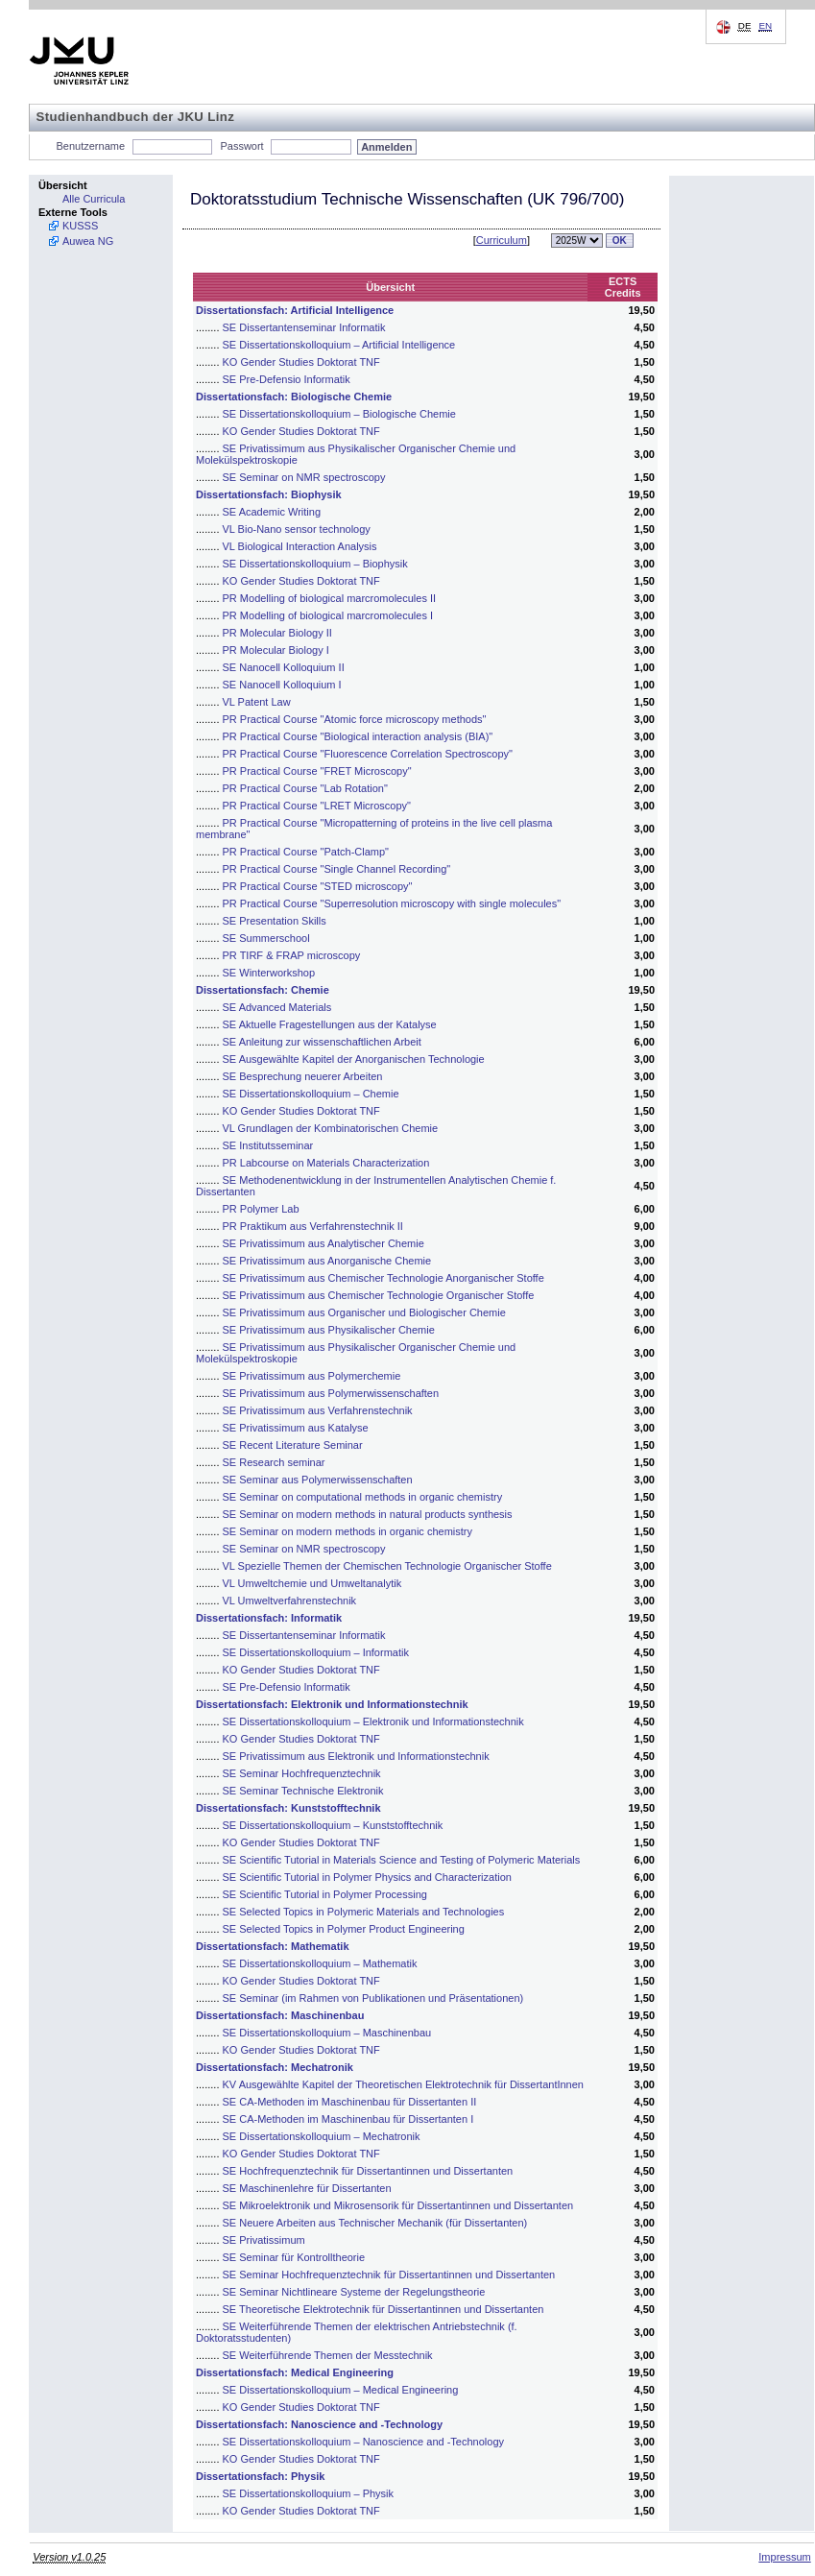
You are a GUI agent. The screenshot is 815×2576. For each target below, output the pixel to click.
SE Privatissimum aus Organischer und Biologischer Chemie (364, 1312)
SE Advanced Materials (277, 1007)
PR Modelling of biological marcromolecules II (330, 598)
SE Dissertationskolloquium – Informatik (316, 1652)
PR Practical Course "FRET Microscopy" (317, 771)
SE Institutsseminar (268, 1145)
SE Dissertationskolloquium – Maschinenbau (327, 2032)
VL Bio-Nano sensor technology (297, 529)
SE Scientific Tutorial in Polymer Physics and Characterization (367, 1877)
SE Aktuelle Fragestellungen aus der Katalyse (330, 1024)
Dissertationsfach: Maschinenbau (280, 2015)
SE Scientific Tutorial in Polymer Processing (325, 1894)
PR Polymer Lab (261, 1209)
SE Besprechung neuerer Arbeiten (303, 1076)
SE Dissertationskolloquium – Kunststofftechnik (333, 1825)
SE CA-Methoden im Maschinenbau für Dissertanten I (348, 2119)
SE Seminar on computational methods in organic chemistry (363, 1497)
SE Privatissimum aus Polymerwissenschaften (331, 1393)
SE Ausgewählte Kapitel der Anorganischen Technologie (354, 1059)
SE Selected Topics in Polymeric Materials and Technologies (364, 1911)
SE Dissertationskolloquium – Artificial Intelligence (339, 344)
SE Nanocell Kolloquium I (282, 684)
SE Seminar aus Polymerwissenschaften (318, 1479)
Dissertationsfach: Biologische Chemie (294, 396)
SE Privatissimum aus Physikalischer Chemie (329, 1330)
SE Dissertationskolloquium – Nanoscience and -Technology (364, 2441)
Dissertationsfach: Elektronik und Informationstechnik (332, 1704)
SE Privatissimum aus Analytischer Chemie (323, 1243)
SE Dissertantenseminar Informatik (304, 327)
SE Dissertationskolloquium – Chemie (311, 1093)
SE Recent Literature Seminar (293, 1445)
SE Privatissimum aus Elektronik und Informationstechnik (356, 1756)
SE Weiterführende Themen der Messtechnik (328, 2355)
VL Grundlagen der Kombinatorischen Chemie (331, 1128)
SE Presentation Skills (274, 921)
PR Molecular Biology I (276, 650)
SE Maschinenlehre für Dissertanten (307, 2188)
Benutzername (91, 146)
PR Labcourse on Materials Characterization (326, 1162)
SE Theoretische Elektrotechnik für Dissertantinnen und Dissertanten (383, 2309)
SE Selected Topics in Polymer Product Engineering (344, 1929)
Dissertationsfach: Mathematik (272, 1946)
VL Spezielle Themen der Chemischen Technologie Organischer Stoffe (387, 1566)
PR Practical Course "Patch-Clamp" (306, 851)
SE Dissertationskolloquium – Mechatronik (321, 2136)
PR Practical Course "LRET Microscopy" (317, 805)
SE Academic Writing (272, 512)
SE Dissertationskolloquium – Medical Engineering (341, 2389)
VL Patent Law (257, 702)
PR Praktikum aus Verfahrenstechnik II (313, 1226)
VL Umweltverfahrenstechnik (290, 1600)
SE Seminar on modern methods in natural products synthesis (368, 1514)
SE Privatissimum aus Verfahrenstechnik (318, 1410)
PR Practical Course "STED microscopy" (318, 886)
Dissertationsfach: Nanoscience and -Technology (319, 2424)
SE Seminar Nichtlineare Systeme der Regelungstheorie (354, 2292)
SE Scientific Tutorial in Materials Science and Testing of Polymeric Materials (402, 1860)
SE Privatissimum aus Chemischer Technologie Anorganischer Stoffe (383, 1278)
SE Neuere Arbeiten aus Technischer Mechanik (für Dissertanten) (375, 2222)
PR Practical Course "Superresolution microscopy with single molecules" (392, 903)
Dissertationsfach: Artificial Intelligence (295, 310)
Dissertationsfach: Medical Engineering (295, 2372)
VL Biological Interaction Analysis (300, 546)
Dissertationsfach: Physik (260, 2476)
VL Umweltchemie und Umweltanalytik (312, 1583)
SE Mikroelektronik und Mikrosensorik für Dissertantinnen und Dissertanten (398, 2205)
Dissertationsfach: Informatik (269, 1618)
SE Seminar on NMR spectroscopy (304, 477)
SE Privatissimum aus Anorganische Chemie (327, 1260)
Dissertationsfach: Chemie (262, 990)
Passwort (241, 146)
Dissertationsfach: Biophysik (269, 494)
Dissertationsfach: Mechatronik (274, 2067)
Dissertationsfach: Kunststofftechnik (288, 1808)
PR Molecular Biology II (277, 632)
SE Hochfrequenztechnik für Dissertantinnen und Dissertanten (368, 2171)
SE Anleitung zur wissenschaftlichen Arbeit (322, 1041)
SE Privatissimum (264, 2240)
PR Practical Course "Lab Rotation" (305, 788)
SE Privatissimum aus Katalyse (296, 1427)
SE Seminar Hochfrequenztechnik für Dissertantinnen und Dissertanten (389, 2274)
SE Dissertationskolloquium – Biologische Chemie (339, 414)
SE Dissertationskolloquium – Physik (309, 2493)
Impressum (784, 2557)
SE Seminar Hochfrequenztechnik (302, 1773)
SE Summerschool (266, 938)
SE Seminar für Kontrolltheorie (294, 2257)
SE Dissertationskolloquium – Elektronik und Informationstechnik (373, 1721)
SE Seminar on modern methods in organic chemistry (347, 1531)
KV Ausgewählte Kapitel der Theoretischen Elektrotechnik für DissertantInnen (403, 2084)
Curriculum (501, 240)
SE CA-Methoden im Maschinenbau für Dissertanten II (350, 2101)
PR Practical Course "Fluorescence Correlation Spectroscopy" (368, 753)
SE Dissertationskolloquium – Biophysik (315, 563)
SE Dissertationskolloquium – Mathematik (320, 1963)
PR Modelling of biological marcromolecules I (328, 615)
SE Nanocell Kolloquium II (284, 667)
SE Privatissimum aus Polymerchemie (312, 1376)
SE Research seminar (274, 1462)
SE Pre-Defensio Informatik (286, 379)
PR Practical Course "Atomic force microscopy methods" (355, 719)
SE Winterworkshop (269, 972)
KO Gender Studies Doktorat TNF (301, 362)
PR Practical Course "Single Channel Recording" (337, 869)
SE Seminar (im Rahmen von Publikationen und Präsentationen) (373, 1998)
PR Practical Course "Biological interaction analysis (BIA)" (358, 736)
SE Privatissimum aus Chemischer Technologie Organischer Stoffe (379, 1295)
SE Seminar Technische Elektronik (303, 1790)
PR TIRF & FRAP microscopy (292, 955)
